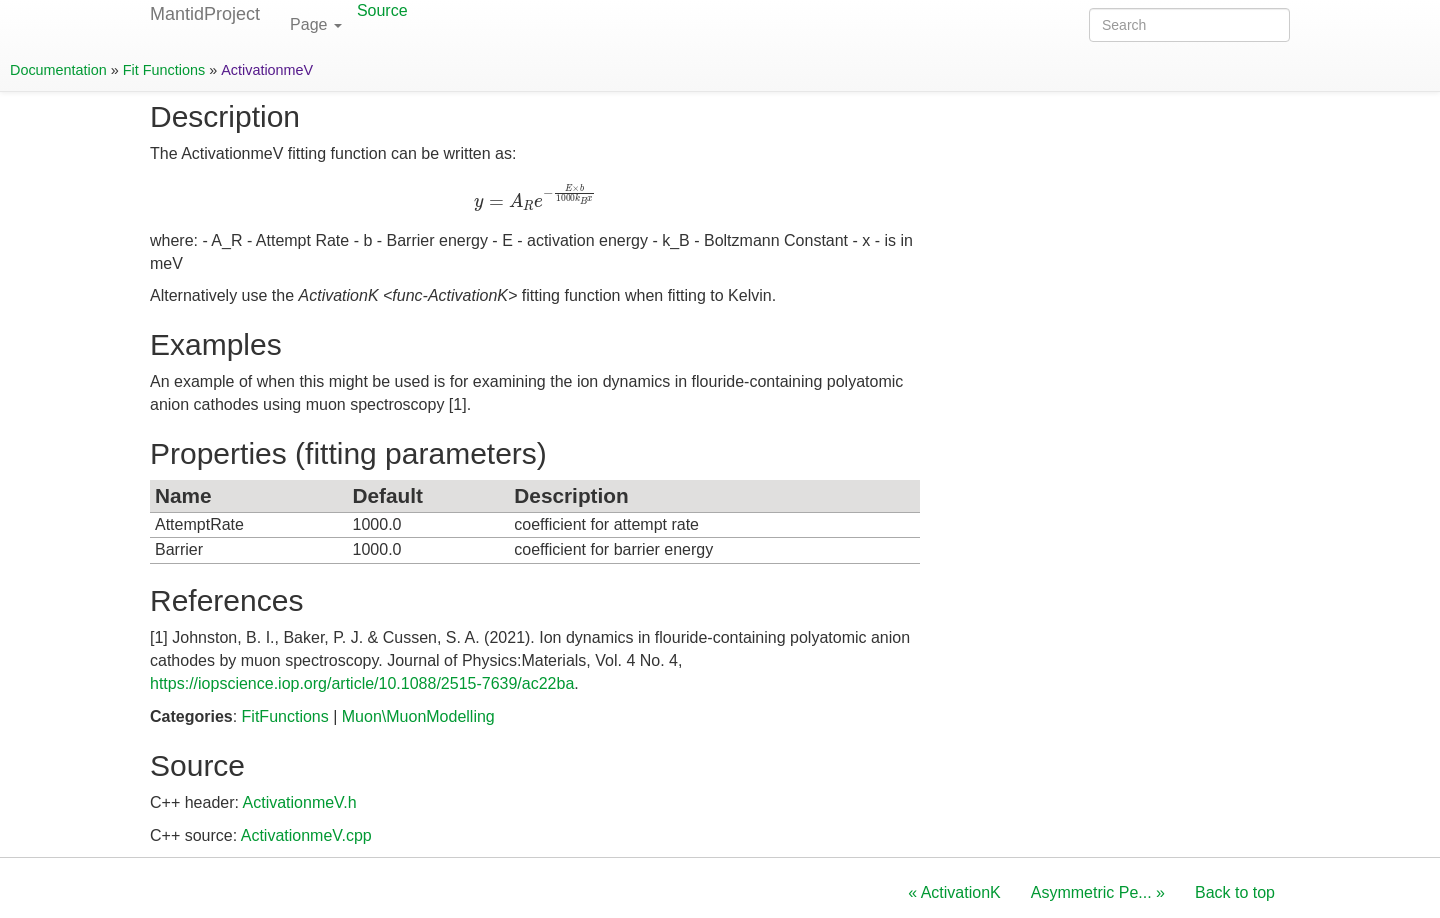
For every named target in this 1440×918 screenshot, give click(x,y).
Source (382, 10)
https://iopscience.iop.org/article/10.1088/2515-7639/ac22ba (362, 683)
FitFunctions (285, 716)
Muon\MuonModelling (418, 716)
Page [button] (316, 24)
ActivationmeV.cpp (306, 835)
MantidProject (205, 14)
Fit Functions (164, 70)
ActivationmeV (267, 70)
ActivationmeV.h (300, 802)
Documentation (58, 70)
